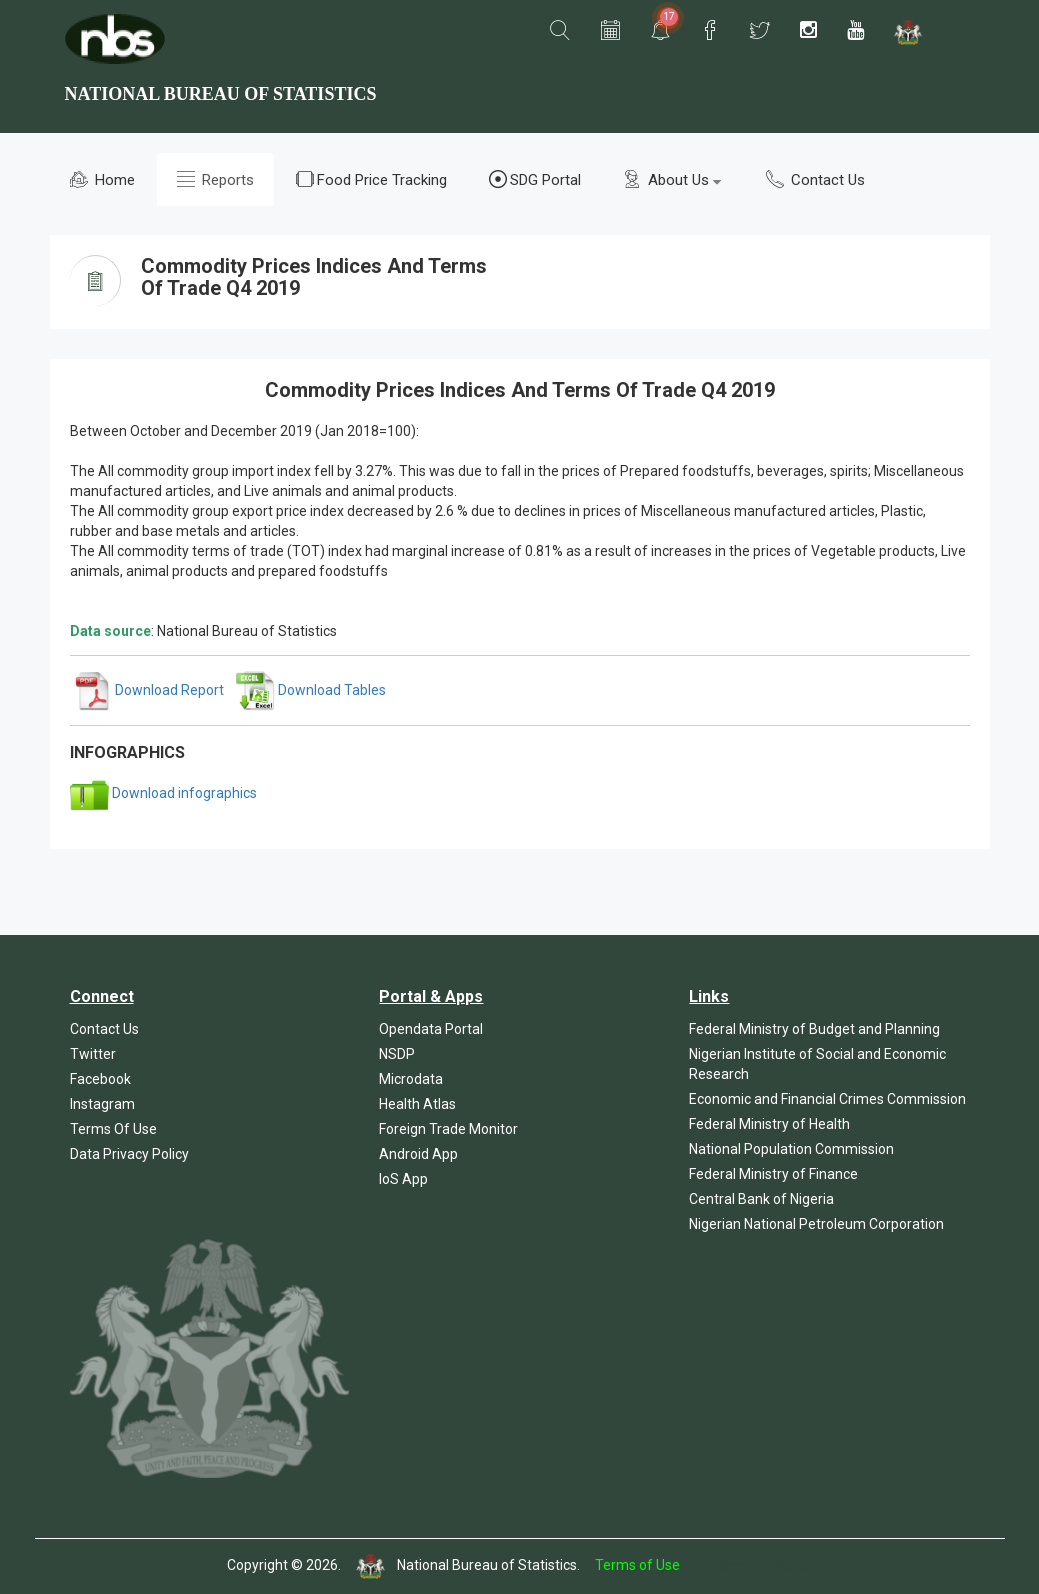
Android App (418, 1154)
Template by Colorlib (747, 1565)
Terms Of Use (113, 1129)
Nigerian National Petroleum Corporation (816, 1224)
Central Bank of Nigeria (761, 1199)
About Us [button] (672, 179)
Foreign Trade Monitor (448, 1129)
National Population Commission (791, 1149)
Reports (215, 179)
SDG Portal (535, 179)
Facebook (100, 1079)
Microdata (411, 1079)
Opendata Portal (431, 1029)
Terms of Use (637, 1565)
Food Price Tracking (371, 179)
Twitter (93, 1054)
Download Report (148, 690)
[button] (560, 31)
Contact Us (815, 179)
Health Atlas (417, 1104)
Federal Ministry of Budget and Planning (814, 1029)
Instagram (102, 1104)
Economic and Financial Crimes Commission (827, 1099)
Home (102, 179)
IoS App (403, 1179)
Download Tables (311, 690)
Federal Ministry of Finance (773, 1174)
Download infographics (163, 793)
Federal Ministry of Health (769, 1124)
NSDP (397, 1054)
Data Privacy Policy (129, 1154)
